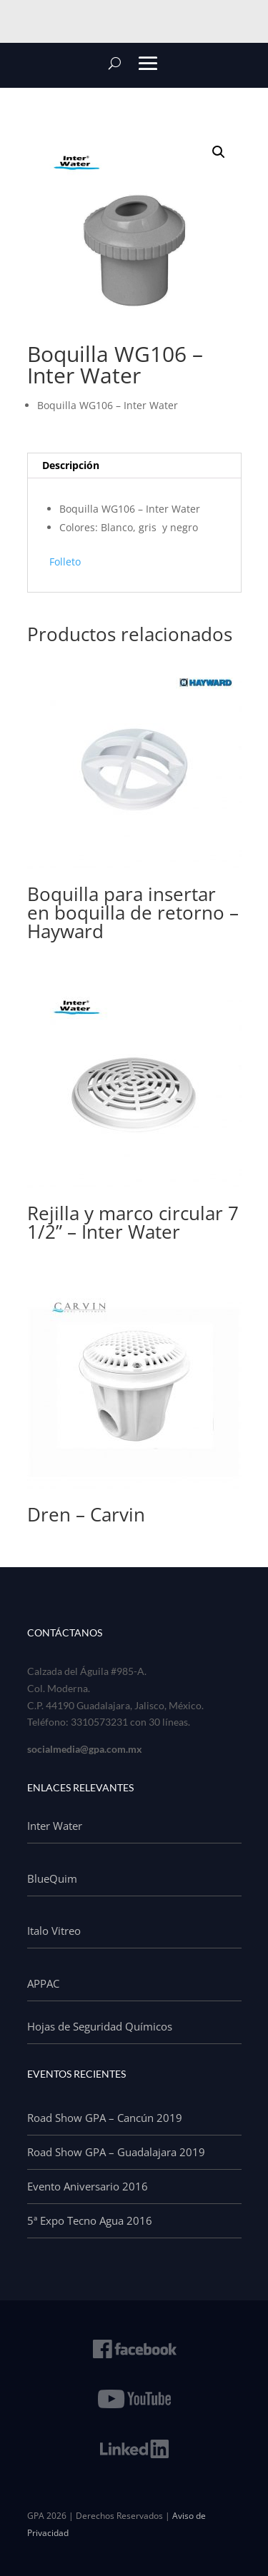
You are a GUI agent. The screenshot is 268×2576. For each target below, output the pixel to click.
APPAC (43, 1983)
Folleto (65, 561)
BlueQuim (52, 1878)
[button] (219, 152)
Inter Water (54, 1825)
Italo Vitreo (54, 1930)
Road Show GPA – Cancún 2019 (104, 2117)
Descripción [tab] (70, 465)
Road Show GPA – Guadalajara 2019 (116, 2152)
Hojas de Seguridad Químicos (99, 2026)
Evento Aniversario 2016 (87, 2186)
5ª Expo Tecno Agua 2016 (89, 2220)
